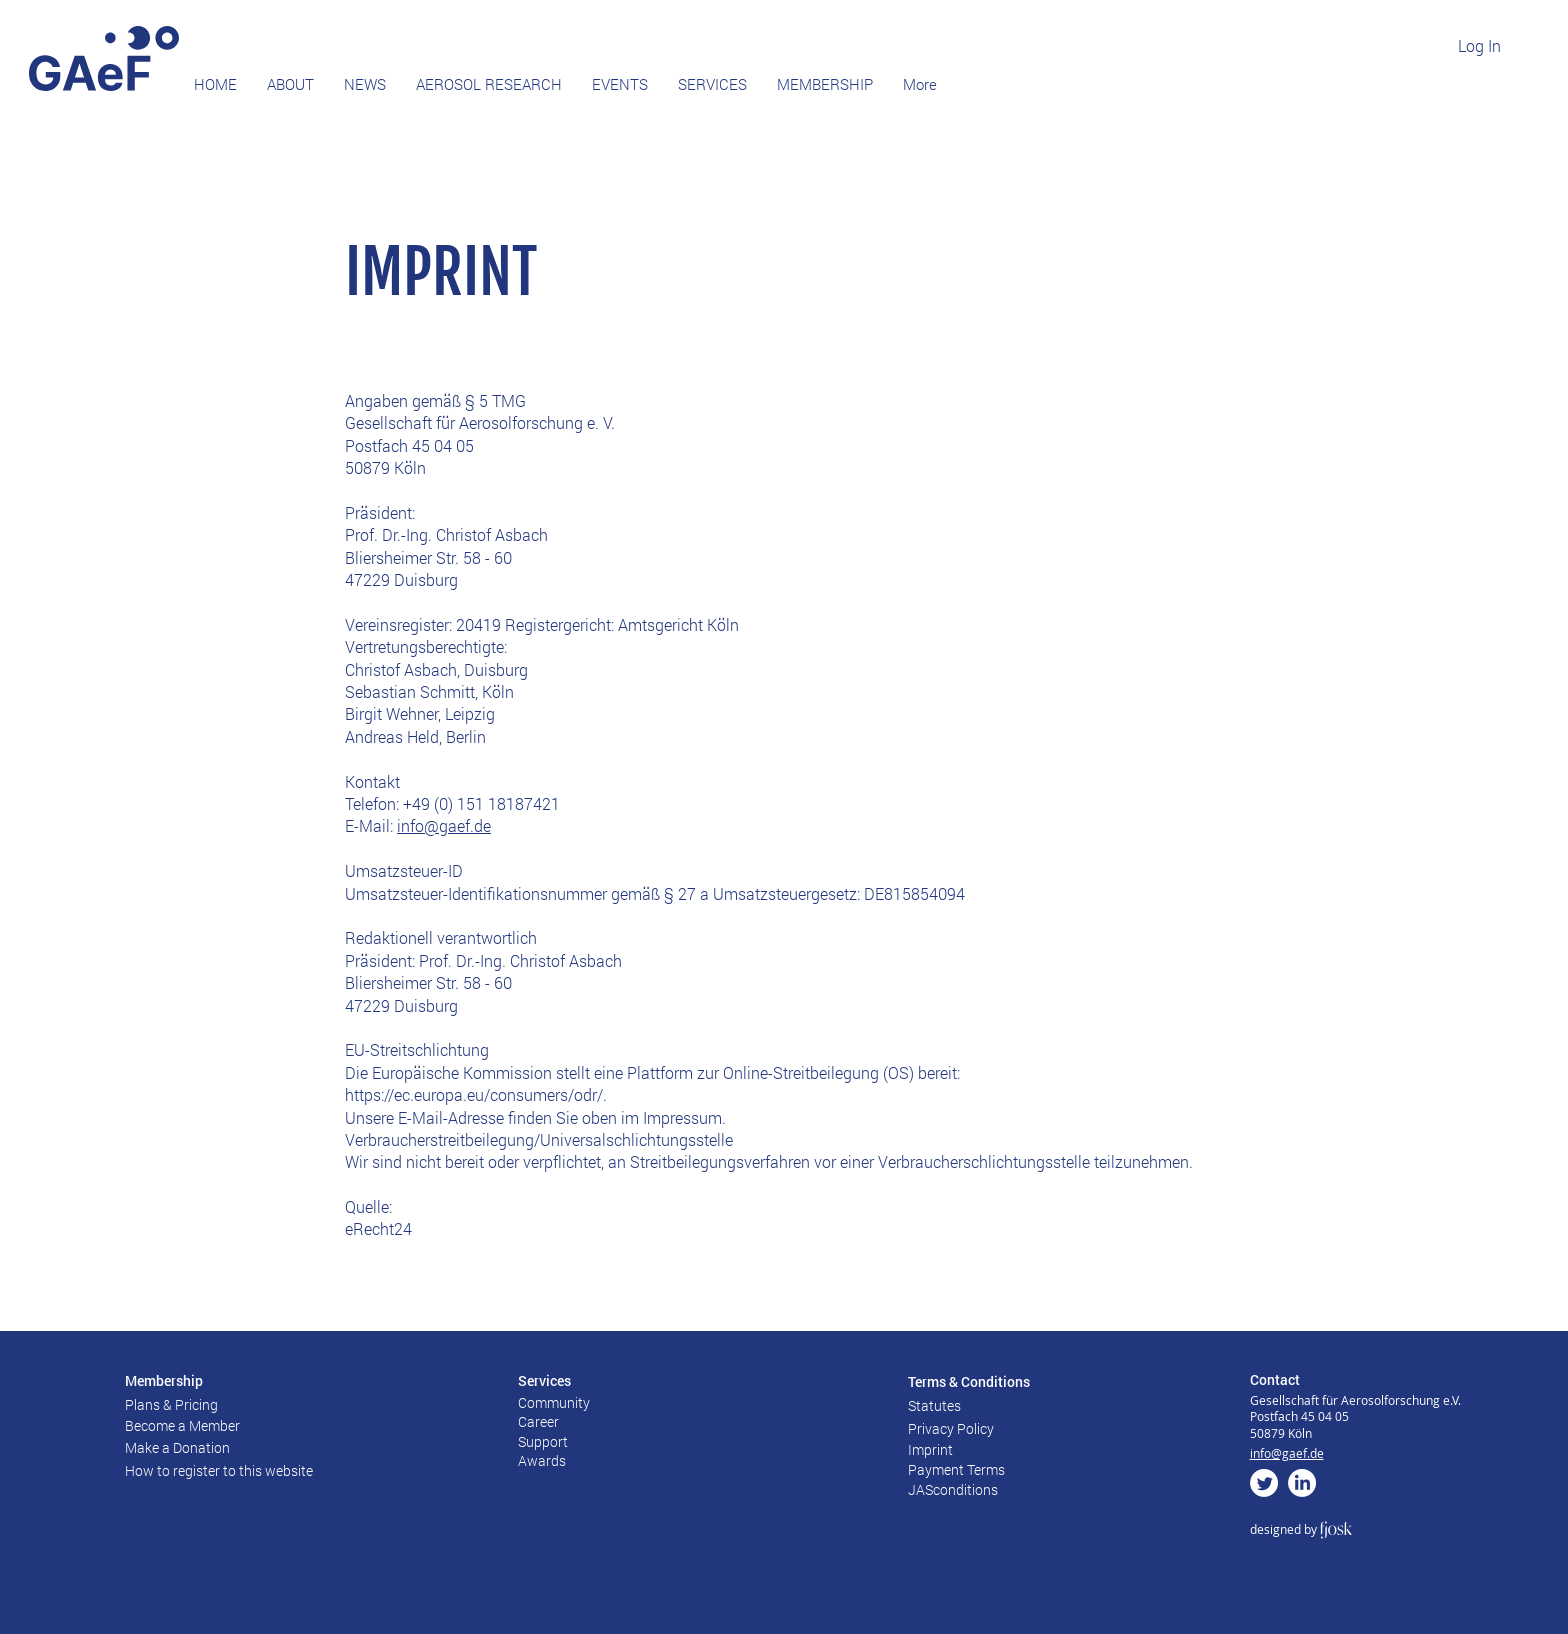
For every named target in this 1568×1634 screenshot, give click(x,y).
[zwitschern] (1264, 1483)
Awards (542, 1460)
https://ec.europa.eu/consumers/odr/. (476, 1094)
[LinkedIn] (1302, 1483)
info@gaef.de (444, 825)
